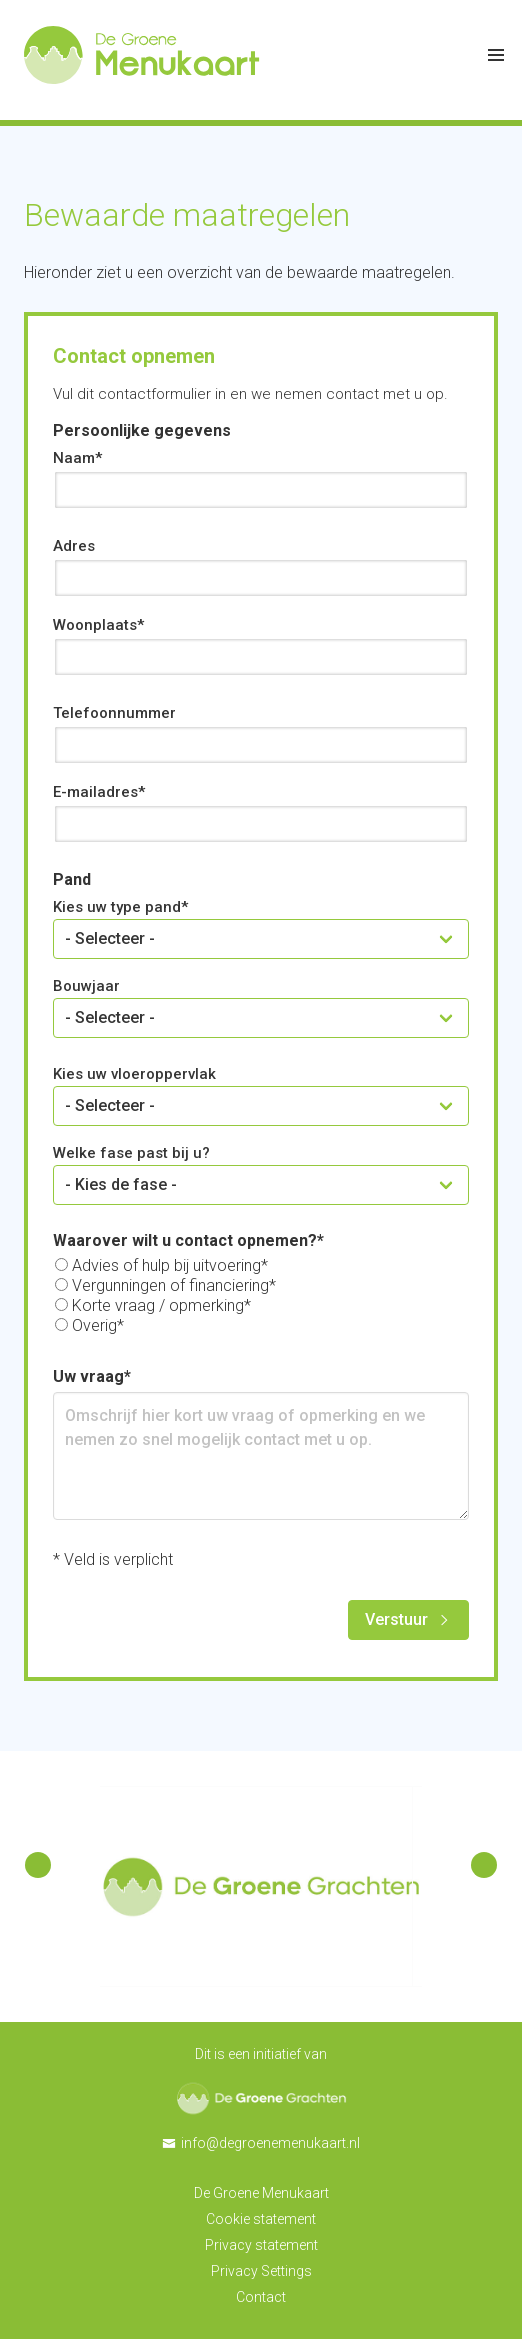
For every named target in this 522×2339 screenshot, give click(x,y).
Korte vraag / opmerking (158, 1305)
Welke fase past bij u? (131, 1153)
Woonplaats (95, 625)
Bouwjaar (86, 986)
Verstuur (396, 1619)
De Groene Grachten (261, 2098)
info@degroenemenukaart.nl (270, 2143)
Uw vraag (88, 1376)
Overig (94, 1325)
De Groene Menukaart (261, 2193)
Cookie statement (261, 2219)
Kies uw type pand (117, 907)
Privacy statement (261, 2245)
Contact (261, 2297)
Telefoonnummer (114, 713)
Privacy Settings (261, 2271)
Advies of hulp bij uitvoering (166, 1265)
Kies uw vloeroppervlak (134, 1074)
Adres (74, 546)
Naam (74, 458)
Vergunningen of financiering (170, 1285)
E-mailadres (95, 792)
